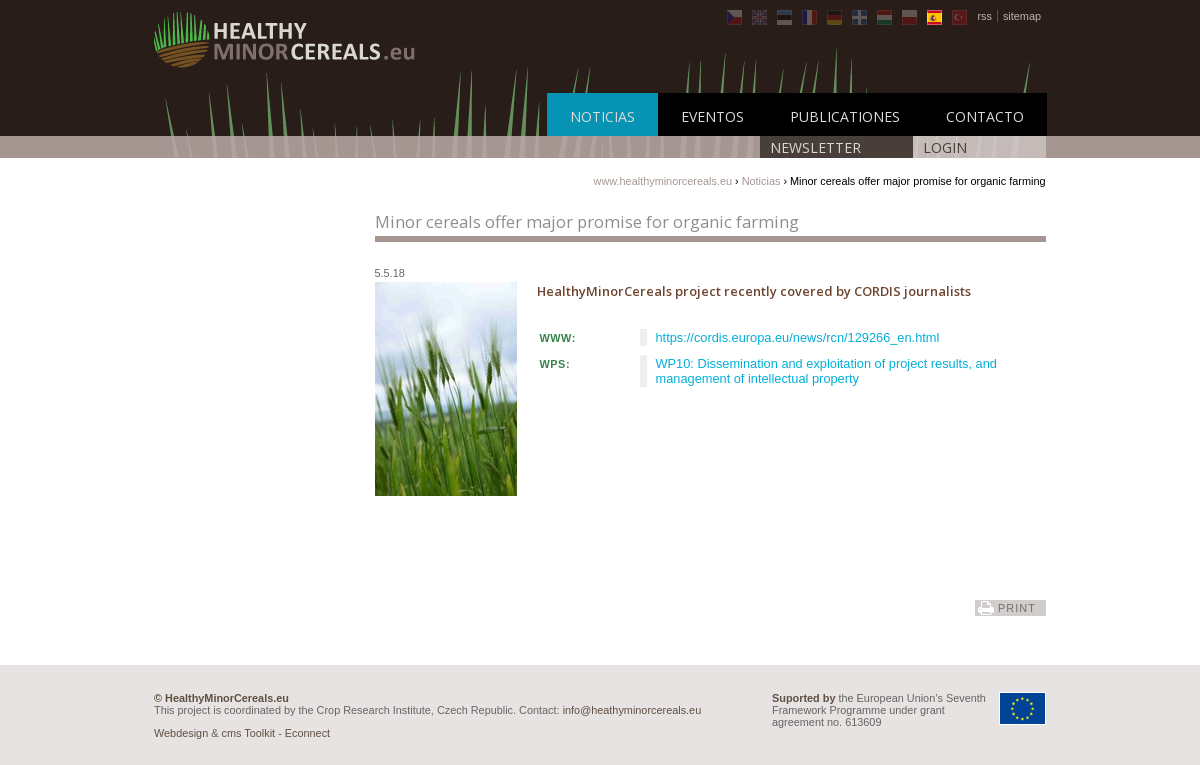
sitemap (1022, 16)
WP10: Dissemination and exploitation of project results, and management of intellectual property (826, 371)
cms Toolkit (249, 733)
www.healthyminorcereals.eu (663, 181)
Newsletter (815, 147)
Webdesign (181, 733)
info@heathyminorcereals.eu (632, 710)
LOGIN (945, 147)
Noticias (602, 116)
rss (984, 16)
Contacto (985, 116)
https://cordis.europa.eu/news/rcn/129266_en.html (798, 337)
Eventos (712, 116)
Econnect (307, 733)
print (1017, 608)
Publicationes (845, 116)
